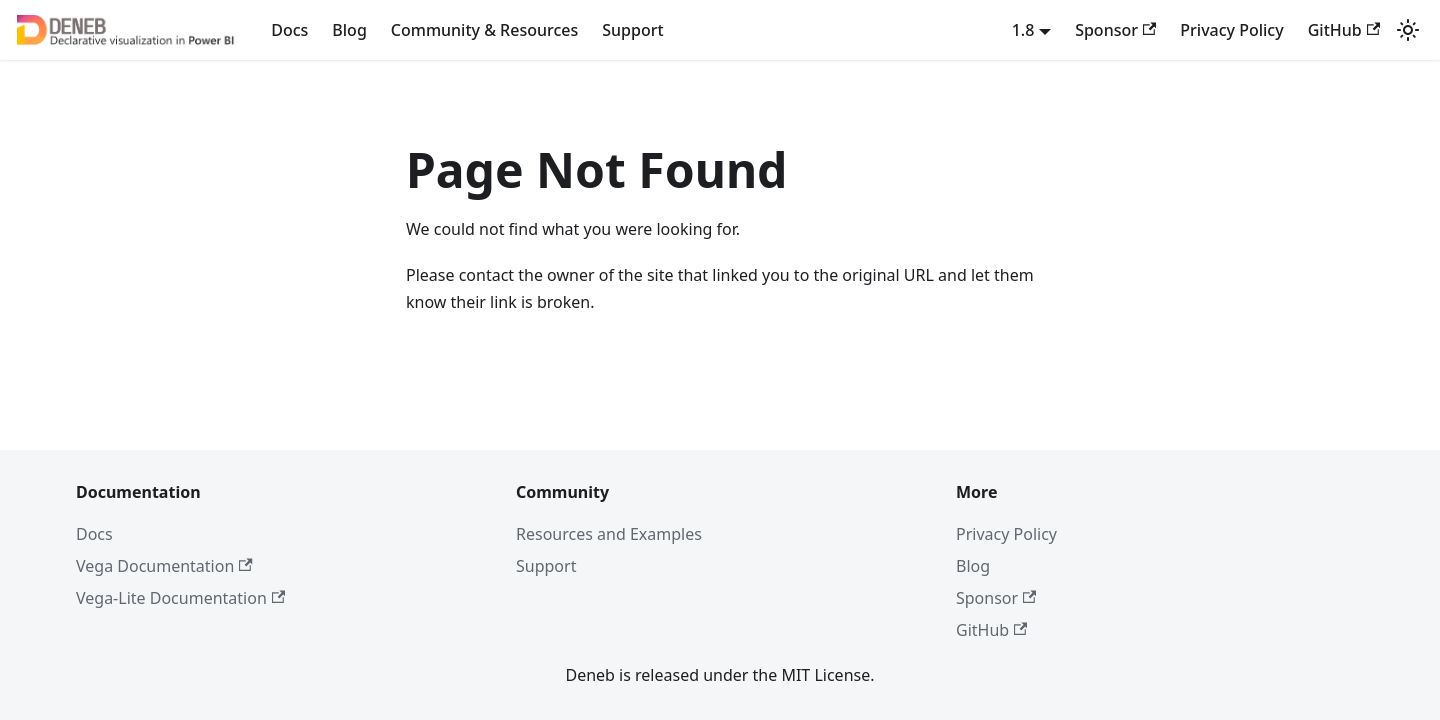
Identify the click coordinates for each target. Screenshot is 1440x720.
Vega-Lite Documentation (180, 598)
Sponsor (1115, 30)
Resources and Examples (609, 534)
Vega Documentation (164, 566)
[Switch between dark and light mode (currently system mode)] (1408, 30)
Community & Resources (484, 30)
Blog (349, 30)
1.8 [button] (1023, 30)
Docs (289, 30)
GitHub (1344, 30)
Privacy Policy (1231, 30)
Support (632, 30)
